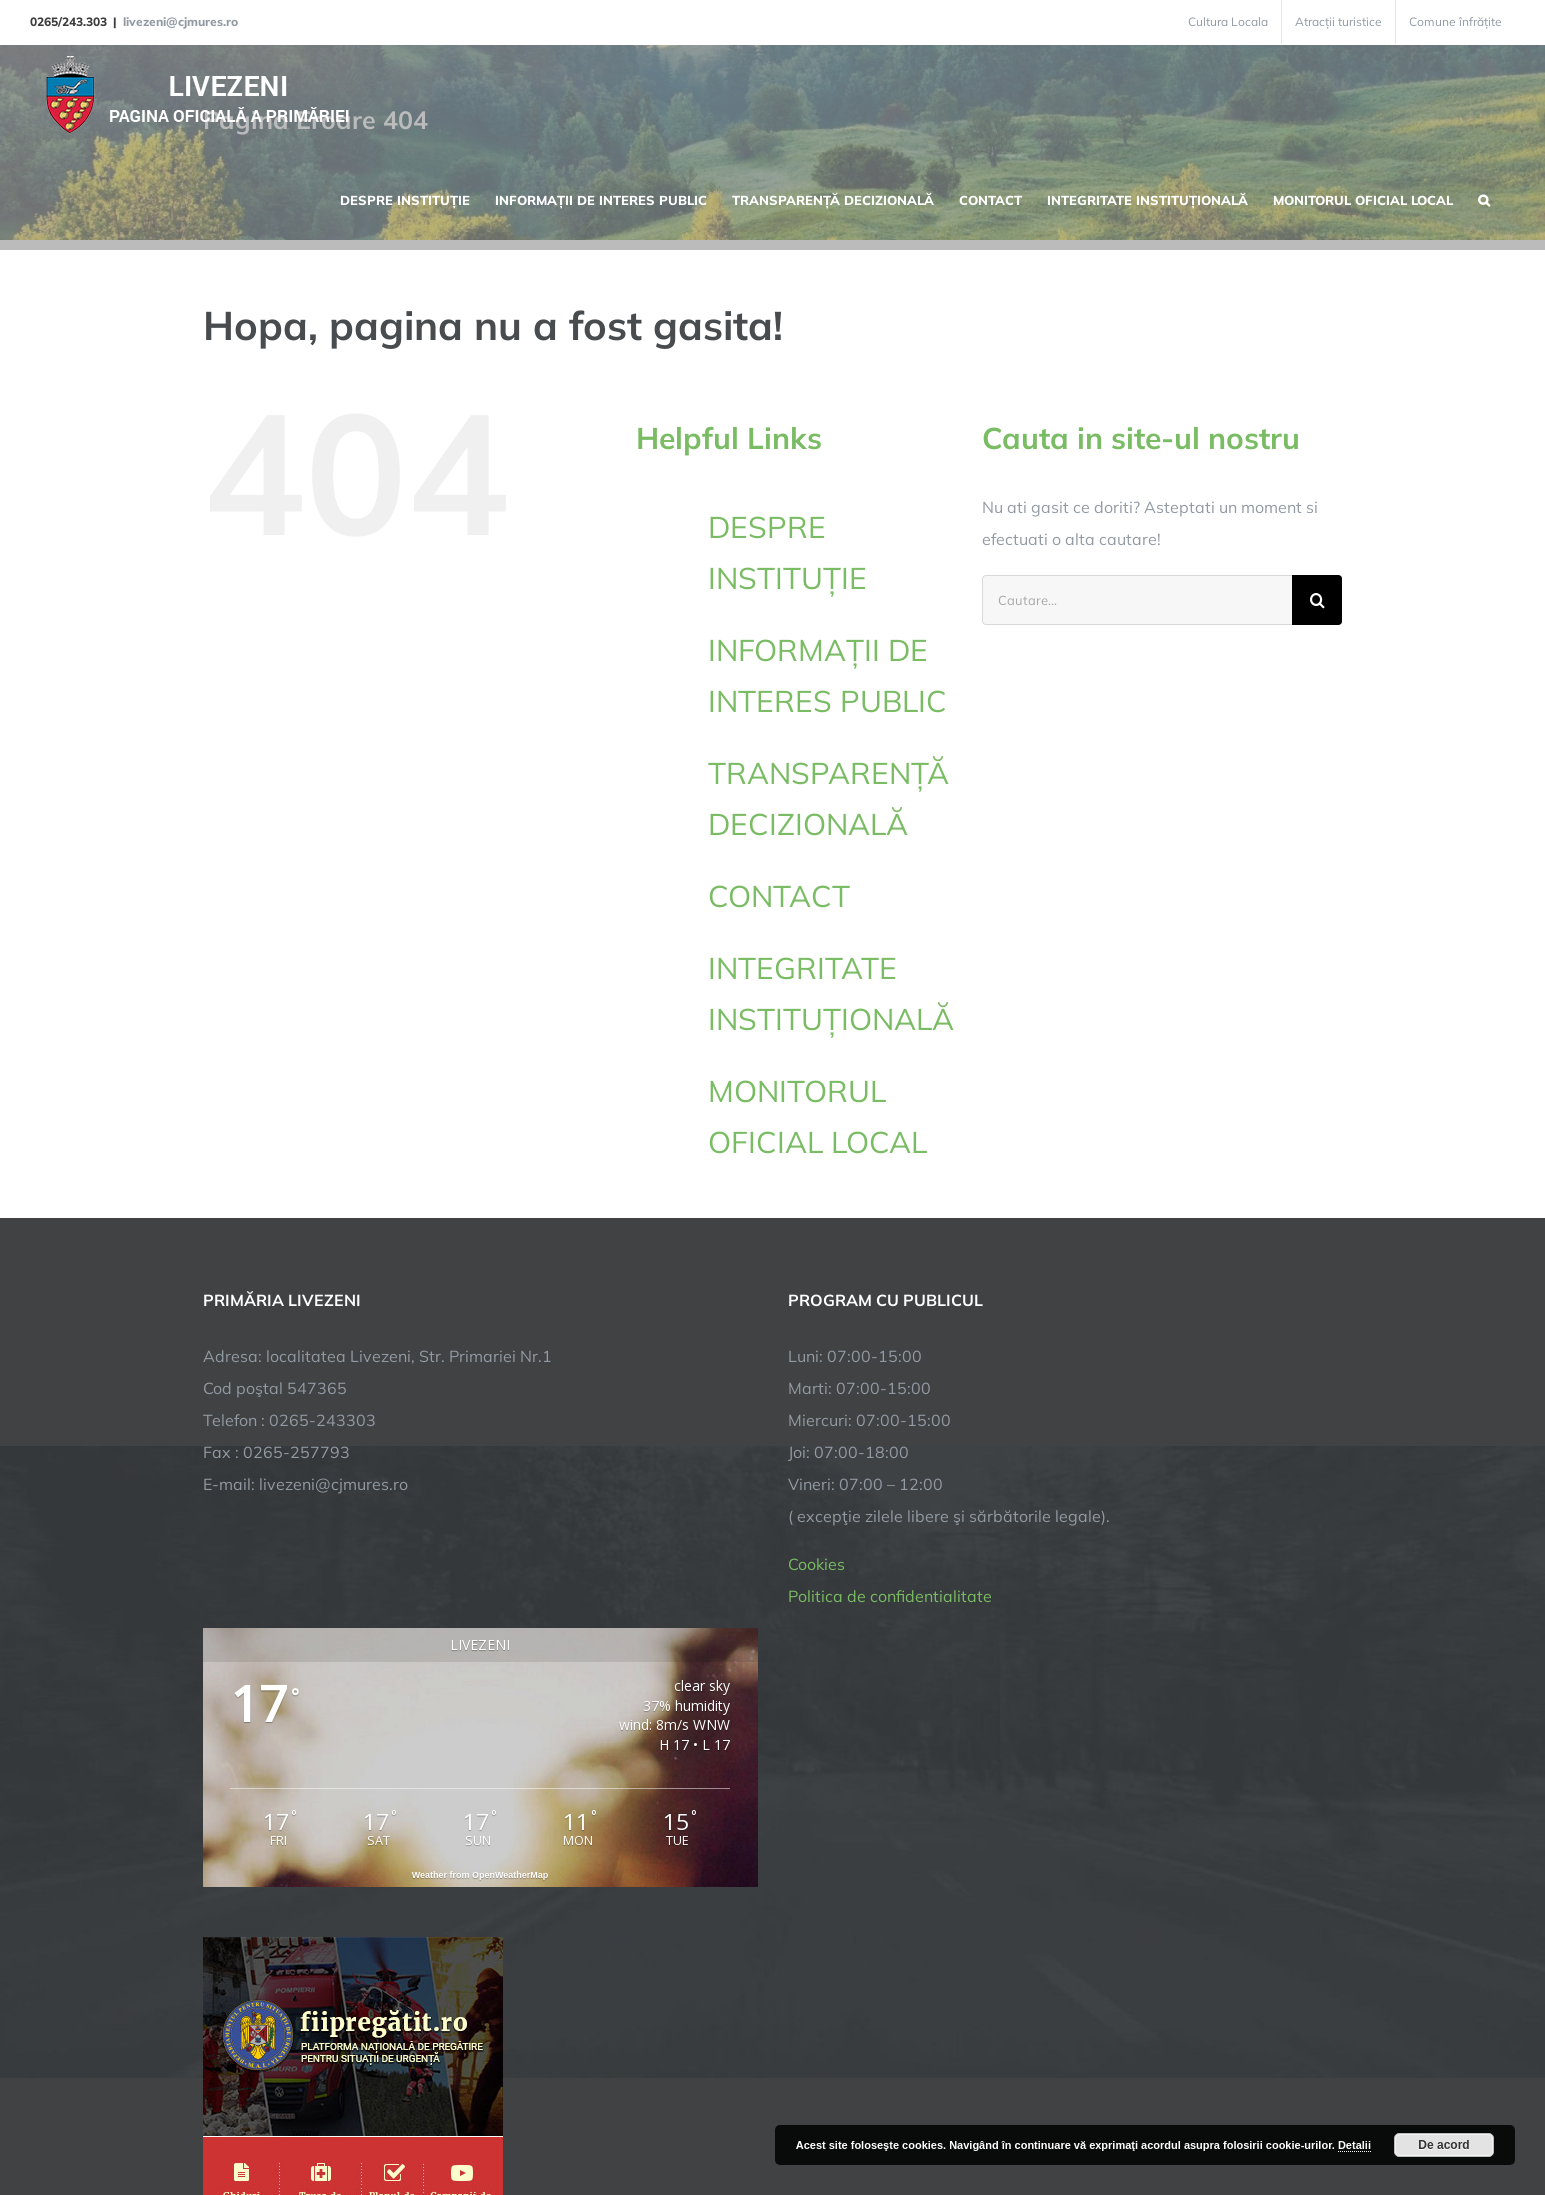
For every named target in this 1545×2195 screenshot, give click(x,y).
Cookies (816, 1564)
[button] (1484, 198)
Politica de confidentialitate (890, 1596)
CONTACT (779, 896)
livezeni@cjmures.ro (180, 21)
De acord (1443, 2145)
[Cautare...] (1137, 600)
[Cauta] (1317, 600)
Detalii (1354, 2145)
